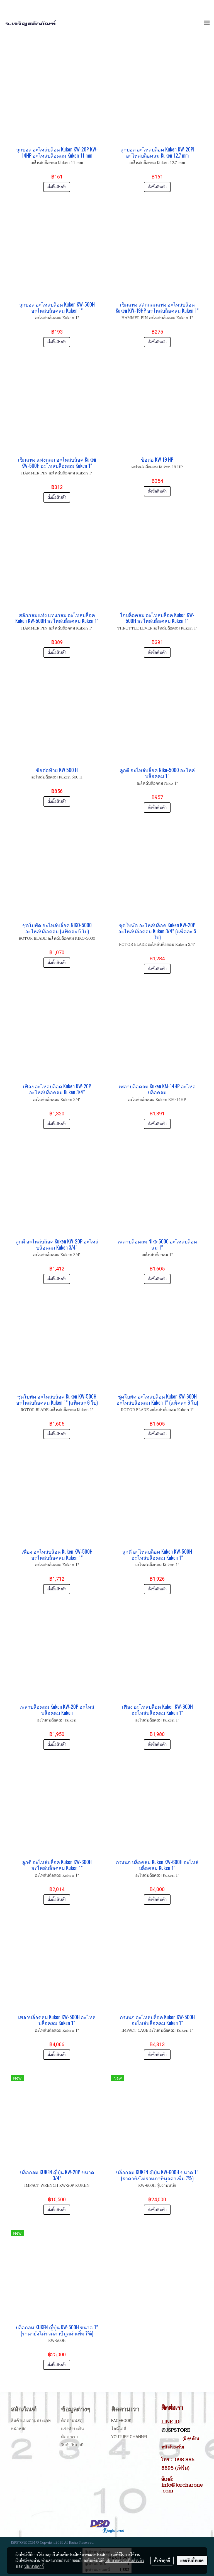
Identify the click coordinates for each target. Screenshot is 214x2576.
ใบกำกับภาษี (72, 2444)
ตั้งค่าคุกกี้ (162, 2560)
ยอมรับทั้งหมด (192, 2560)
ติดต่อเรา (69, 2436)
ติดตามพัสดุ (71, 2420)
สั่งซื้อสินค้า (56, 187)
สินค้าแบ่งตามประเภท (31, 2420)
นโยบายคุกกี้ (34, 2566)
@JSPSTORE (175, 2430)
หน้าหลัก (18, 2428)
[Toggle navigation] (207, 23)
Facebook (121, 2420)
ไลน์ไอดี (118, 2428)
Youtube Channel (129, 2436)
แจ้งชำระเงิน (72, 2428)
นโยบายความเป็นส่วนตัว (124, 2560)
